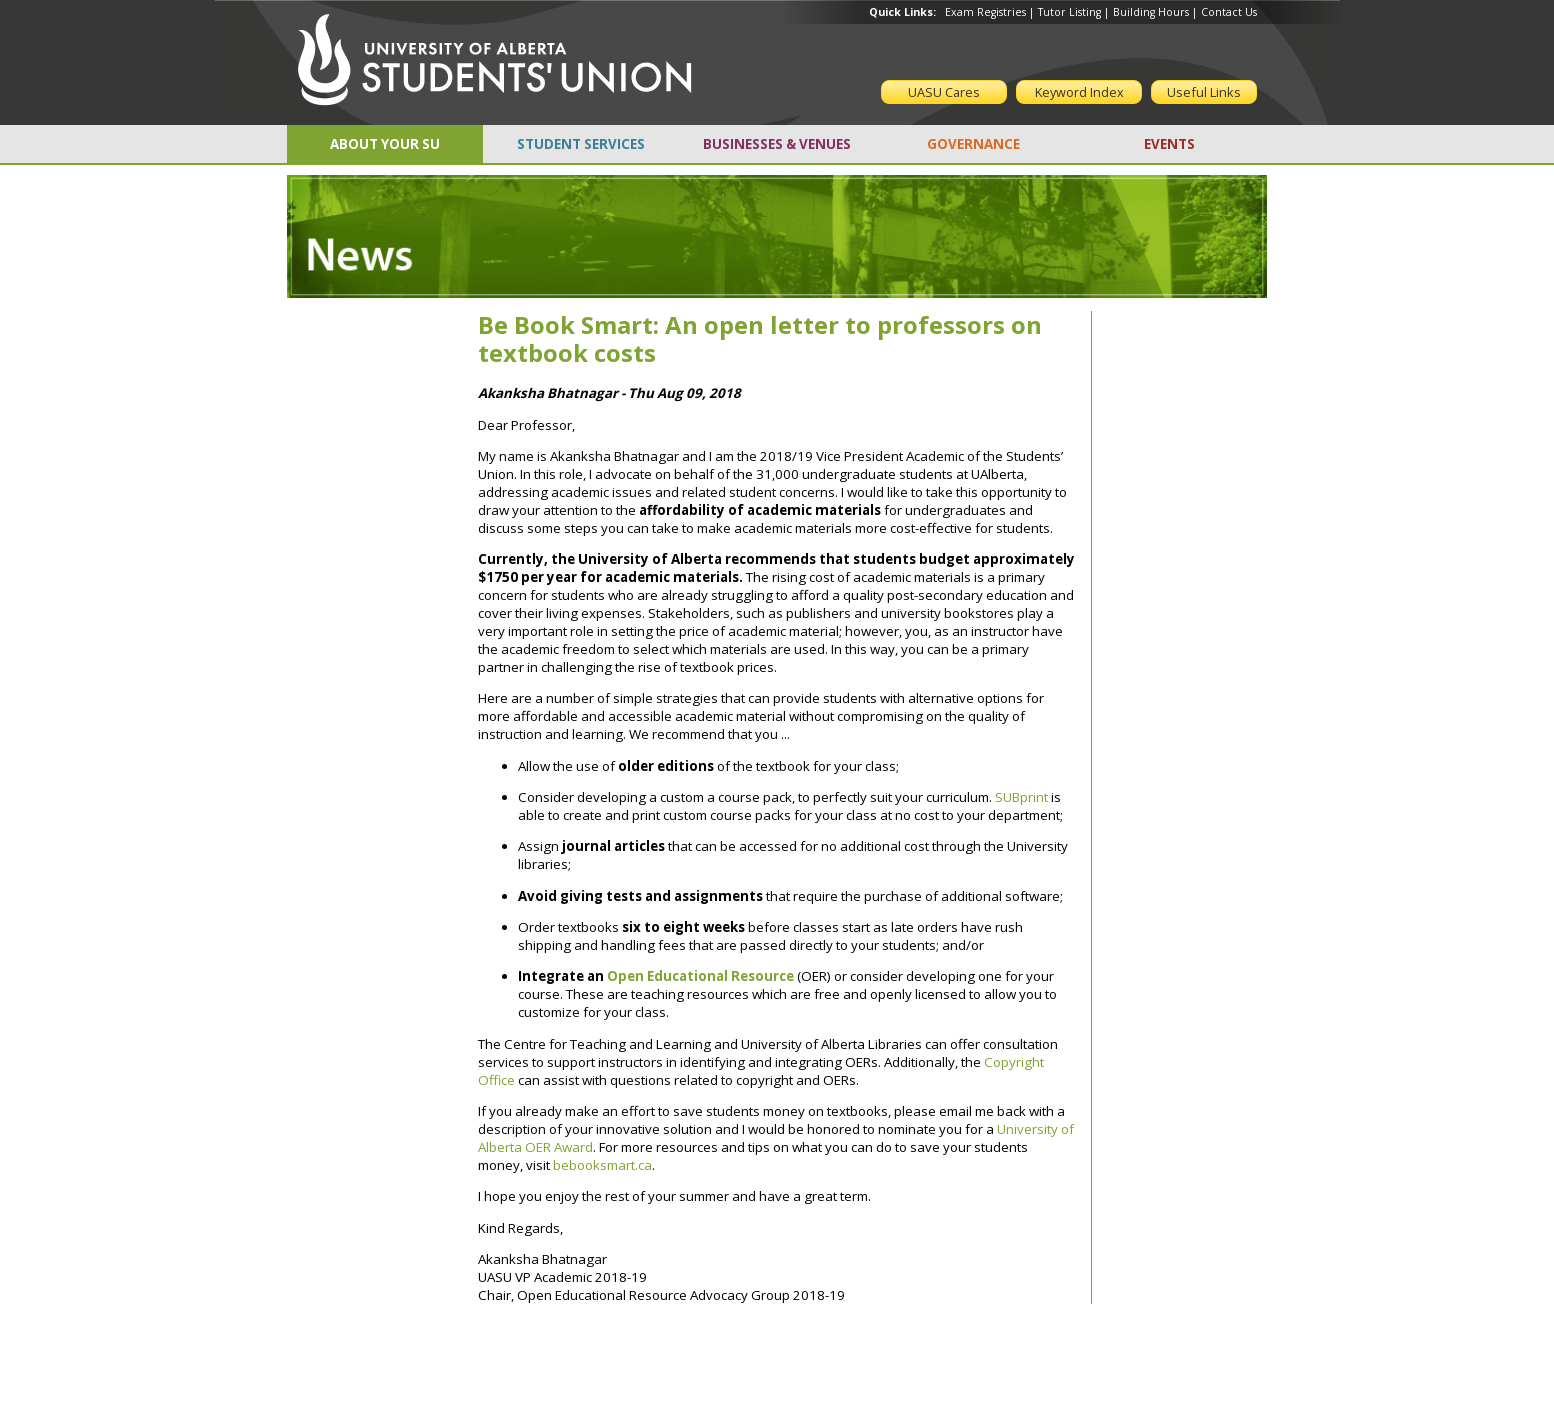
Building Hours (1151, 12)
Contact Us (1229, 12)
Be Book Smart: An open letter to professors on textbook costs (760, 339)
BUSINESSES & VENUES (777, 144)
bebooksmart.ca (602, 1165)
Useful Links (1204, 92)
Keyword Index (1079, 92)
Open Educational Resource (700, 976)
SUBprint (1021, 797)
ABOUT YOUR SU (385, 144)
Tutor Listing (1069, 12)
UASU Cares (944, 92)
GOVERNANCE (973, 144)
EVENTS (1169, 144)
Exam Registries (985, 12)
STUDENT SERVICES (581, 144)
